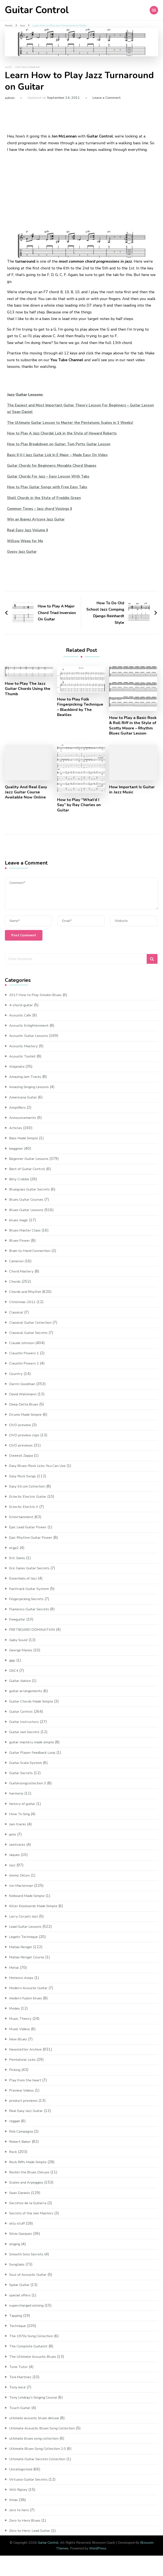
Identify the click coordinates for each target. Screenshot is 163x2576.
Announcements (23, 1125)
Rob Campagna (22, 2138)
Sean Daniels (20, 2200)
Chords (15, 1289)
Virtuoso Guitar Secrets (29, 2487)
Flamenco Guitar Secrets (30, 1616)
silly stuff (17, 2230)
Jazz (8, 67)
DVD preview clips (25, 1442)
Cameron (17, 1268)
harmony (16, 1800)
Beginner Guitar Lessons (30, 1166)
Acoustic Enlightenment (30, 1033)
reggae (15, 2128)
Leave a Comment (107, 97)
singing (15, 2251)
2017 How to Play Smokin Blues (37, 1002)
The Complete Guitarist (30, 2353)
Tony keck (18, 2394)
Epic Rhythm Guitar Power (32, 1545)
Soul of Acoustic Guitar (29, 2282)
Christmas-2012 (23, 1309)
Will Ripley (19, 2497)
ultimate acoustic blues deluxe (36, 2425)
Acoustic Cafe (21, 1022)
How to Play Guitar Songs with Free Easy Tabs (49, 487)
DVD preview (20, 1432)
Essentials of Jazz (24, 1585)
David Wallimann (24, 1401)
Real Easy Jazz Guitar (27, 2118)
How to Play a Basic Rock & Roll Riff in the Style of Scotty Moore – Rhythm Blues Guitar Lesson (132, 729)
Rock (13, 2159)
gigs (12, 1667)
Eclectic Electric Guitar (29, 1504)
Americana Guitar (24, 1104)
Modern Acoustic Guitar (30, 1995)
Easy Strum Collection (28, 1493)
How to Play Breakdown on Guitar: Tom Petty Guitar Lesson (62, 444)
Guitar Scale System (27, 1770)
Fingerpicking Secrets (27, 1606)
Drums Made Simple (27, 1422)
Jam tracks (18, 1831)
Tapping (16, 2323)
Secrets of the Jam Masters (32, 2220)
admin (10, 98)
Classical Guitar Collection (32, 1330)
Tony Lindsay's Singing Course (35, 2405)
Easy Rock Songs (23, 1483)
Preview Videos (22, 2097)
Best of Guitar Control (28, 1176)
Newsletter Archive (26, 2056)
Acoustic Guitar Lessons (30, 1043)
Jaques (15, 1862)
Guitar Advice (21, 1688)
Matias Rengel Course (28, 1964)
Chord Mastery (22, 1278)
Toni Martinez (21, 2384)
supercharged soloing (28, 2313)
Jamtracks (17, 1852)
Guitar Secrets (21, 1780)
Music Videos (20, 2036)
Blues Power (20, 1248)
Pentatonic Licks (23, 2067)
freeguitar (18, 1626)
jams (13, 1841)
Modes (15, 2015)
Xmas (14, 2507)
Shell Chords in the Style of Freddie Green (46, 497)
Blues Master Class (26, 1237)
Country (16, 1381)
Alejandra (17, 1074)
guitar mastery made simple (34, 1749)
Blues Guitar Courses (27, 1207)
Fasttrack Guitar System (30, 1596)
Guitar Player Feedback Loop (34, 1759)
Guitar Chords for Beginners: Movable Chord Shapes (54, 465)
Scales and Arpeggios (28, 2189)
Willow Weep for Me (26, 540)
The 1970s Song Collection (33, 2343)
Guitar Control (37, 10)
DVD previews (21, 1452)
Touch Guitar (20, 2415)
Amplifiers (18, 1115)
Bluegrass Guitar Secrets (31, 1196)
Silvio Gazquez (21, 2241)
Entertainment (22, 1524)
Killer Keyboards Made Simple (35, 1913)
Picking (15, 2077)
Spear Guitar (20, 2292)
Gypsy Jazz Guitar (23, 551)
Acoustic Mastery (24, 1053)
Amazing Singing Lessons (31, 1094)
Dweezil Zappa (22, 1463)
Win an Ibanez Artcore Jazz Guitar (38, 519)
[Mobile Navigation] (154, 10)
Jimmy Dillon (20, 1882)
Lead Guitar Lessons (26, 1934)
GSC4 (14, 1678)
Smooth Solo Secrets (27, 2261)
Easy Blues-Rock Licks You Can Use (39, 1473)
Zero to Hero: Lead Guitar (31, 2538)
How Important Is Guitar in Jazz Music (128, 796)
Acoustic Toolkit (23, 1063)
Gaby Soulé (19, 1647)
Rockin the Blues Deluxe (30, 2179)
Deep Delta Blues (24, 1411)
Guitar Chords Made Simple (33, 1708)
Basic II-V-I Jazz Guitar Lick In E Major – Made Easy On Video (60, 454)
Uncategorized (22, 2476)
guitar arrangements (27, 1698)
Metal (14, 1974)
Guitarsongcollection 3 (29, 1790)
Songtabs (17, 2272)
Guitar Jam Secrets (25, 1739)
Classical (16, 1319)
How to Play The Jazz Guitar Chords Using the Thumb (28, 689)
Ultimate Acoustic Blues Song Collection (45, 2435)
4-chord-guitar (22, 1012)
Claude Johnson (22, 1350)
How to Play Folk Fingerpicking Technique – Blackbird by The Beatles (80, 708)
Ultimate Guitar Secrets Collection (39, 2466)
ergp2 (14, 1555)
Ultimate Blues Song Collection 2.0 (40, 2456)
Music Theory (21, 2026)
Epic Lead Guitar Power (30, 1534)
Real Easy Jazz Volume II (29, 530)
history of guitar (23, 1811)
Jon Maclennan (27, 67)
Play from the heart (26, 2087)
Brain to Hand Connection (31, 1258)
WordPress (97, 2556)
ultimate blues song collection (36, 2446)
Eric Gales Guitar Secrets (31, 1575)
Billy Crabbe (20, 1186)
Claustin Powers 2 (25, 1370)
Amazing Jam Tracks (26, 1084)
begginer (17, 1155)
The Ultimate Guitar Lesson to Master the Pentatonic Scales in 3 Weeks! (74, 422)
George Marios (22, 1657)
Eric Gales (17, 1565)
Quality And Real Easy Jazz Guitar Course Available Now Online (27, 799)
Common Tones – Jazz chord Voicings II (42, 508)
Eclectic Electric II (24, 1514)
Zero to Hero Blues (26, 2528)
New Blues (18, 2046)
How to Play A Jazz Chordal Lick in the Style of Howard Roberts (65, 433)
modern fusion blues (27, 2005)
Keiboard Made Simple (29, 1903)
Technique (18, 2333)
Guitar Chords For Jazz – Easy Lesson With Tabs (50, 476)
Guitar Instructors (24, 1729)
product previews (24, 2108)
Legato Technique (25, 1944)
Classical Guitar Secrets (29, 1340)
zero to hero (19, 2517)
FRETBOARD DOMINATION (33, 1637)
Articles (16, 1135)
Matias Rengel (21, 1954)
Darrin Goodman (23, 1391)
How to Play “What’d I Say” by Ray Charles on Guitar (80, 812)
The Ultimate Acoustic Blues (34, 2364)
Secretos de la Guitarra (29, 2210)
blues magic (19, 1227)
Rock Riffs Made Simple (29, 2169)
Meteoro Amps (22, 1985)
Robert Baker (20, 2149)
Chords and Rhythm (26, 1299)
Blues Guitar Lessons (27, 1217)
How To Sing (20, 1821)
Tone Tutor (19, 2374)
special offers (20, 2302)
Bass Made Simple (25, 1145)
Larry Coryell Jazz (24, 1923)
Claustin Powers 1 (25, 1360)
